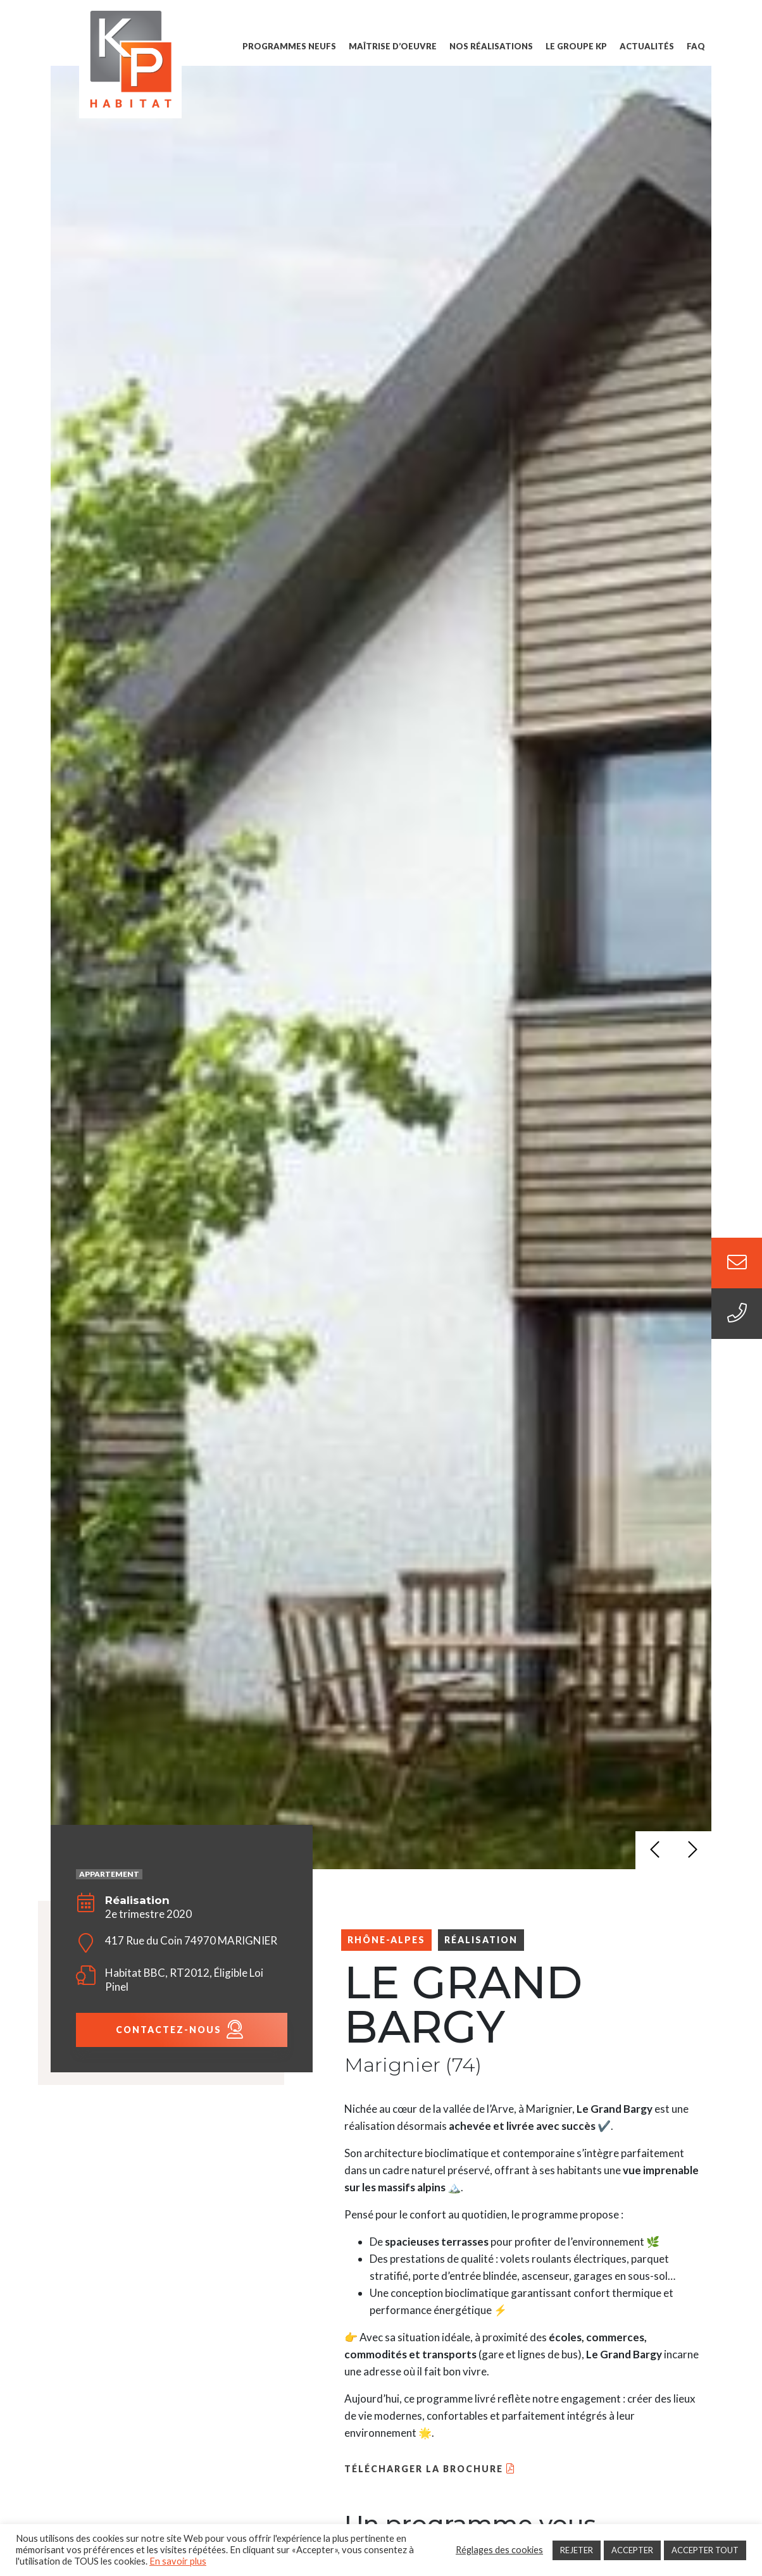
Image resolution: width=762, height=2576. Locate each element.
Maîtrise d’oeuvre (393, 46)
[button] (654, 1850)
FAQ (696, 46)
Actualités (647, 46)
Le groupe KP (576, 46)
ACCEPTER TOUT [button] (705, 2550)
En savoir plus (177, 2561)
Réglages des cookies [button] (499, 2549)
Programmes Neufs (289, 46)
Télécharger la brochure (423, 2468)
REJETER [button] (576, 2550)
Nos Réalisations (491, 46)
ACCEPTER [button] (632, 2550)
